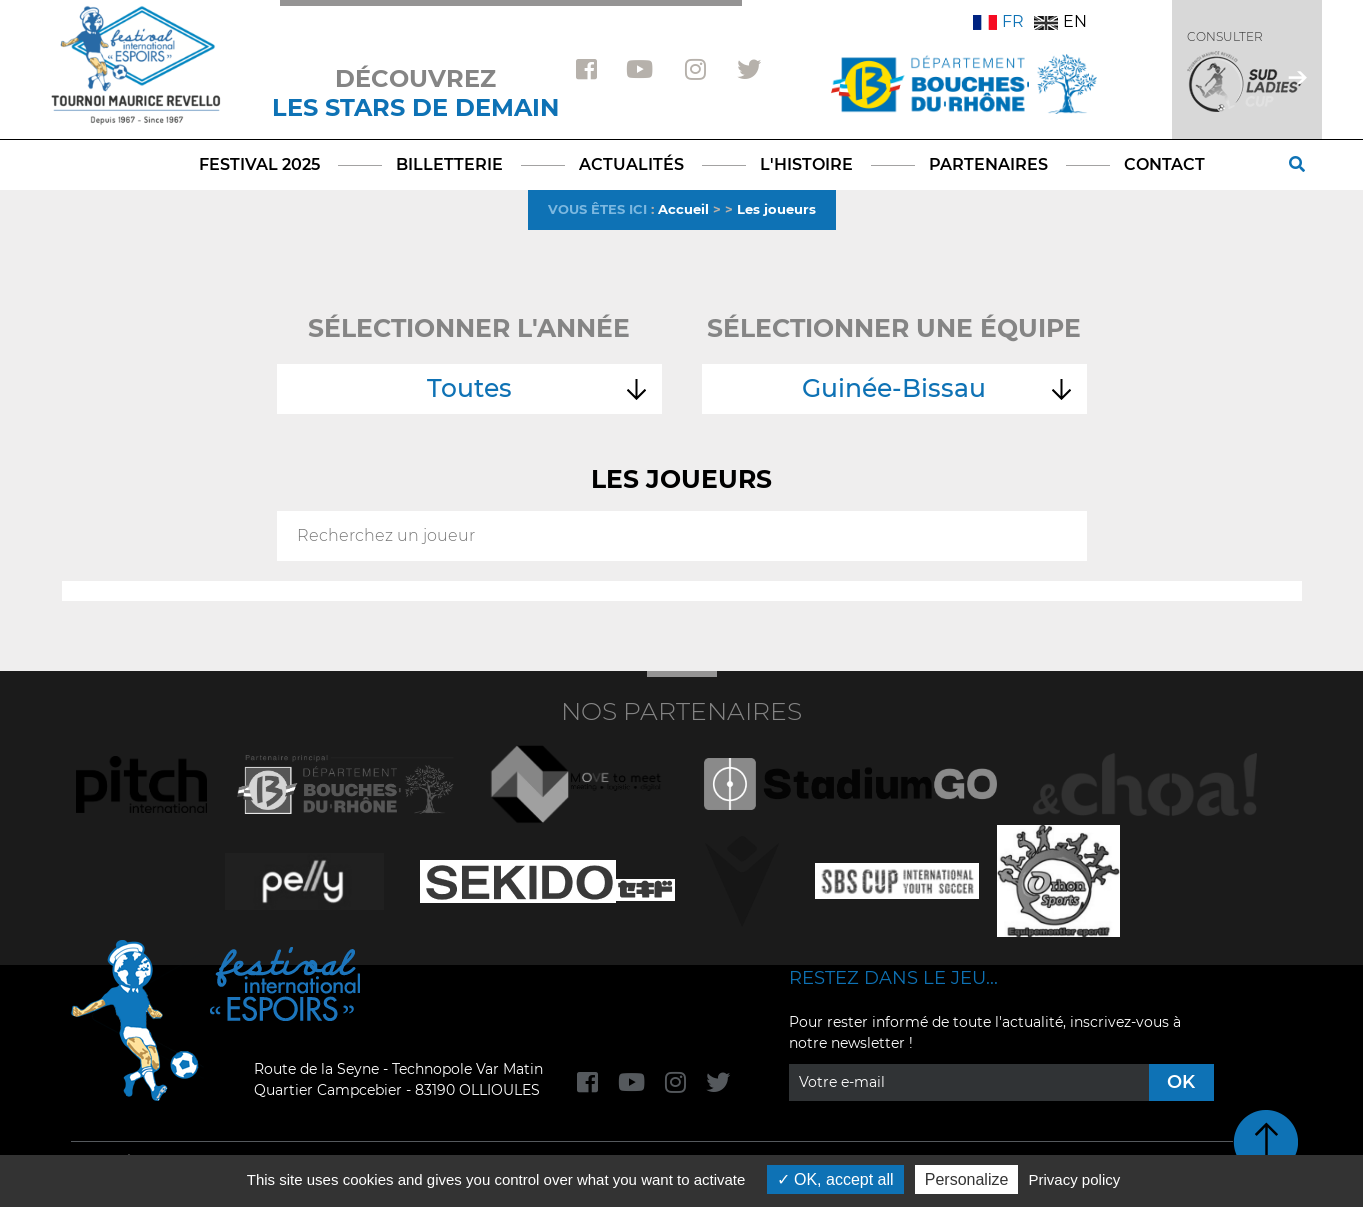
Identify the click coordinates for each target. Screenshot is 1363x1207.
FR (998, 21)
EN (1060, 21)
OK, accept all (835, 1179)
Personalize (967, 1179)
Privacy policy (1075, 1179)
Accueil (683, 209)
